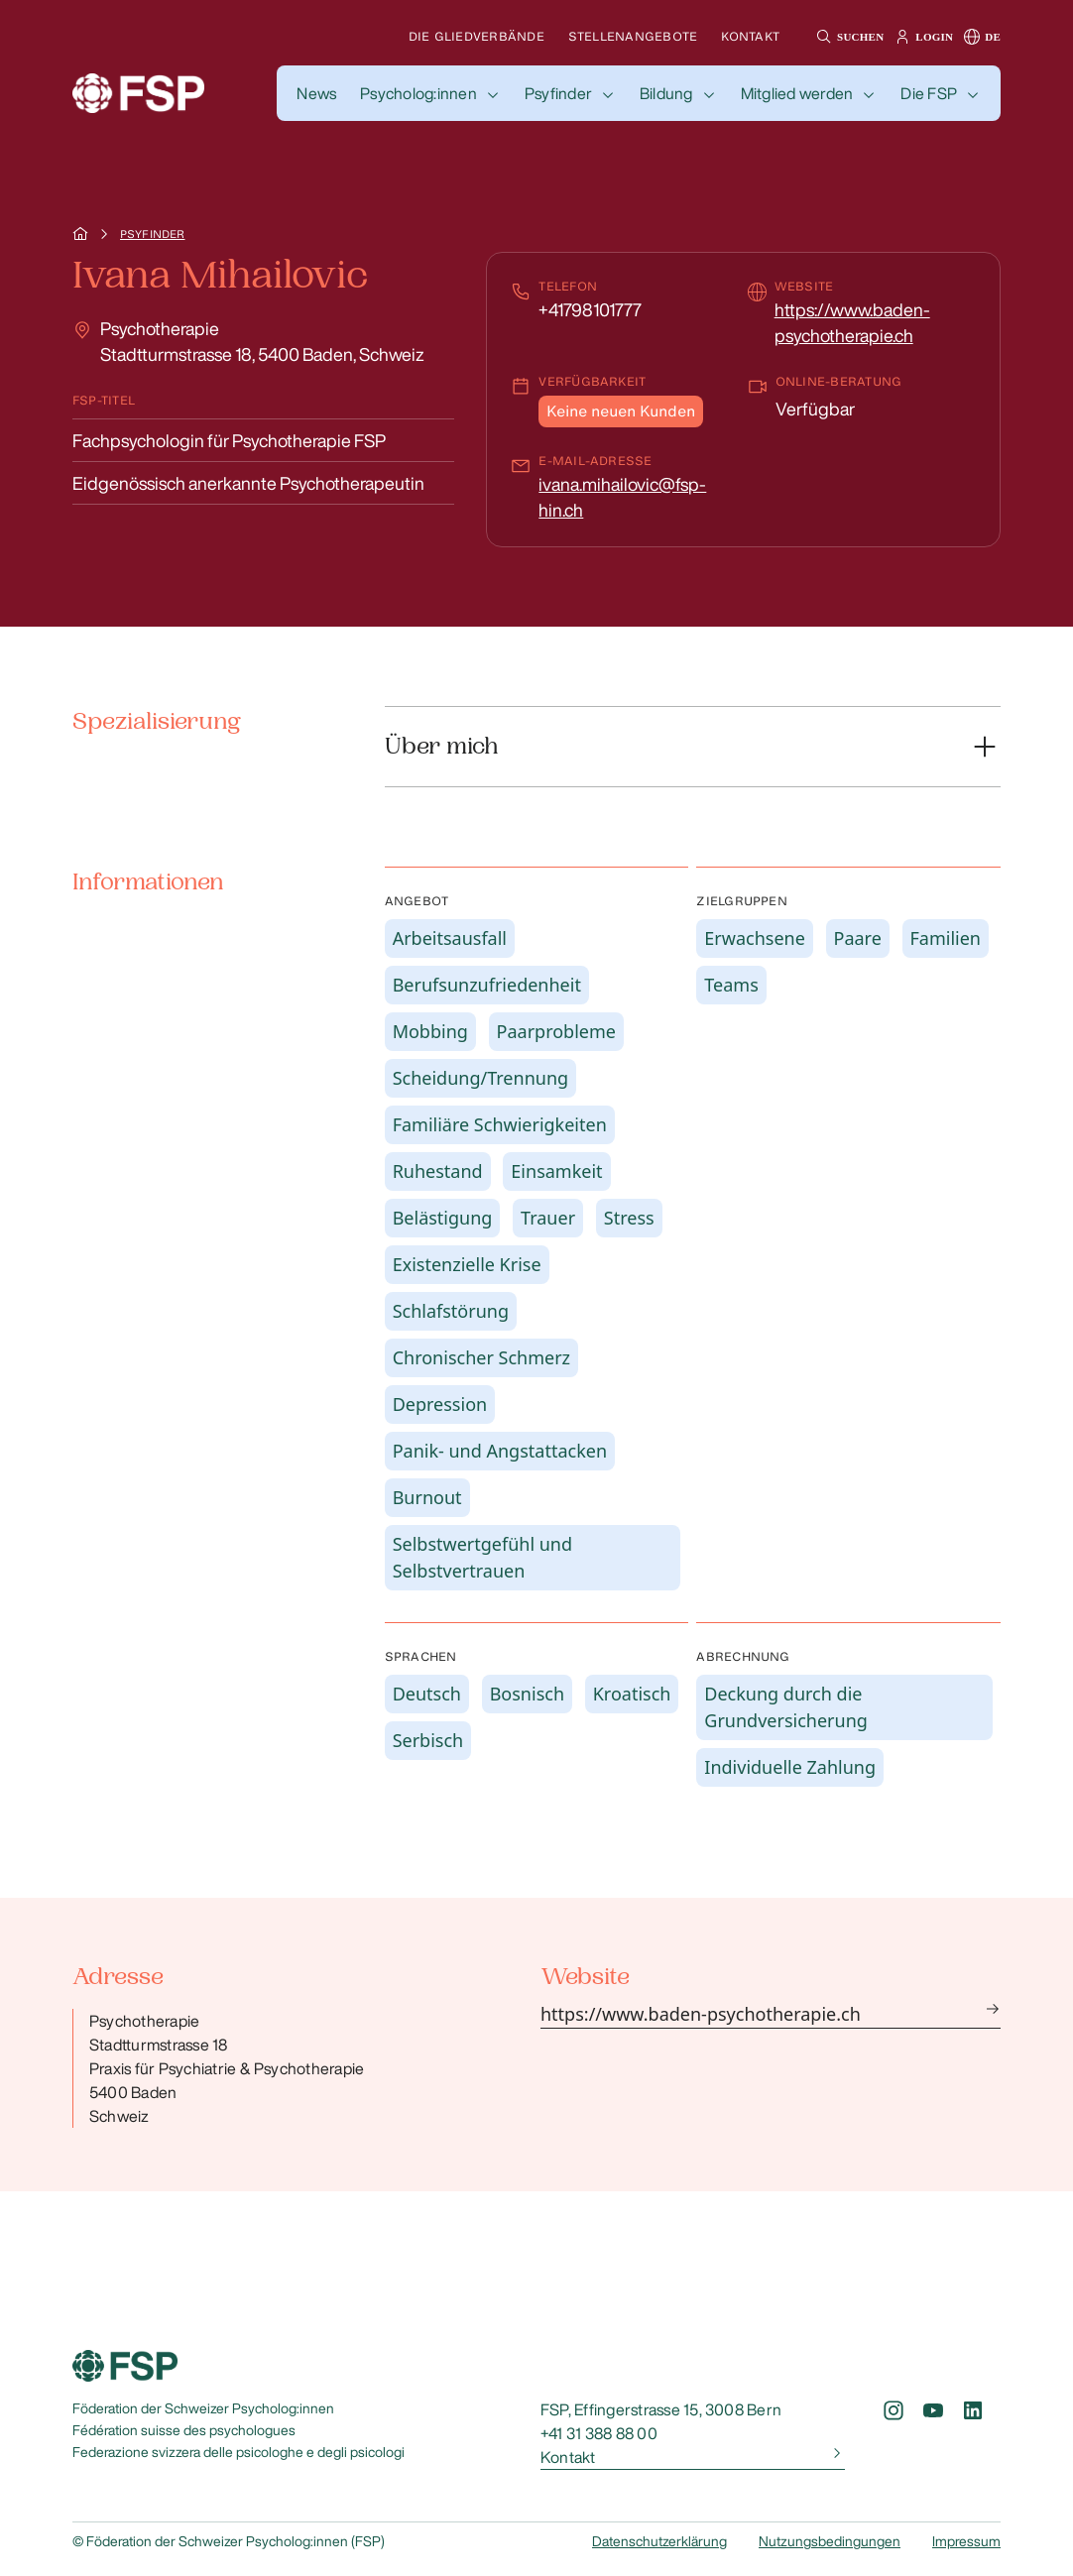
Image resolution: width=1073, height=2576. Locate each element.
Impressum (966, 2541)
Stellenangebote (633, 36)
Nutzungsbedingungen (829, 2541)
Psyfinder (558, 93)
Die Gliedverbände (476, 36)
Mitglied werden (797, 93)
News (316, 93)
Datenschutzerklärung (659, 2541)
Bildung (666, 93)
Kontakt (750, 36)
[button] (847, 37)
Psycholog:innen (418, 93)
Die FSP (928, 93)
